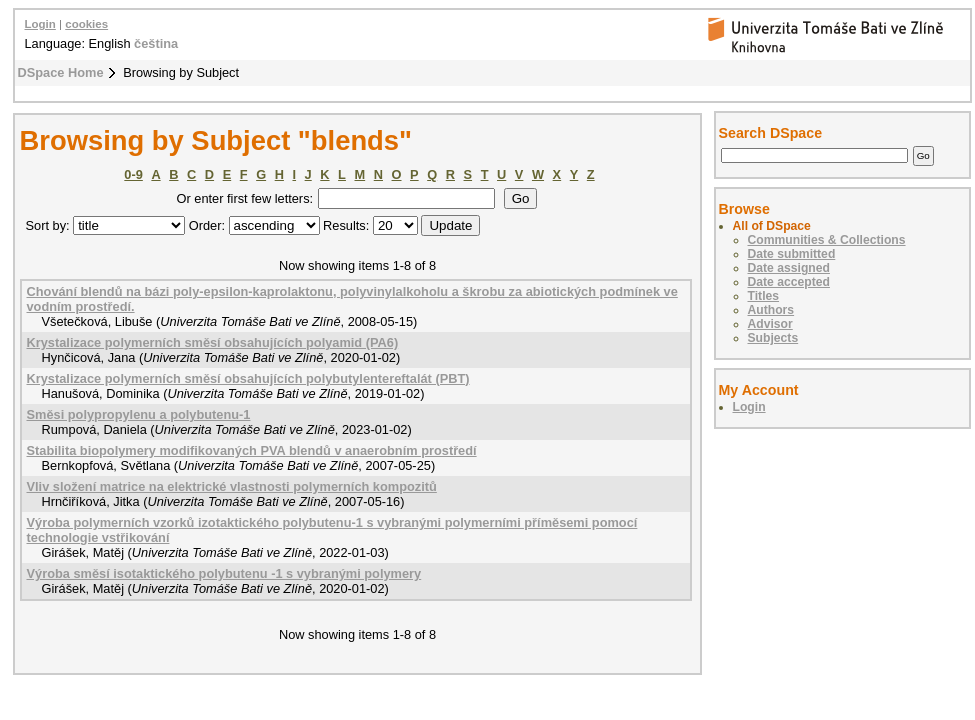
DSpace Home (61, 72)
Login (40, 24)
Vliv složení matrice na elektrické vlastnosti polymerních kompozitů (232, 486)
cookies (86, 24)
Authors (771, 310)
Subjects (773, 338)
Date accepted (789, 282)
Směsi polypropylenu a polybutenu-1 (139, 414)
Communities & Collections (827, 240)
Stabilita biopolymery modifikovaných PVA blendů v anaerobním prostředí (252, 450)
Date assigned (789, 268)
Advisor (770, 324)
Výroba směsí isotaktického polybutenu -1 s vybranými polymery (224, 573)
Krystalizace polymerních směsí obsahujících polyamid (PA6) (213, 342)
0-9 (133, 174)
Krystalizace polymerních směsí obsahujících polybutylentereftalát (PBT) (248, 378)
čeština (156, 43)
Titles (764, 296)
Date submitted (792, 254)
